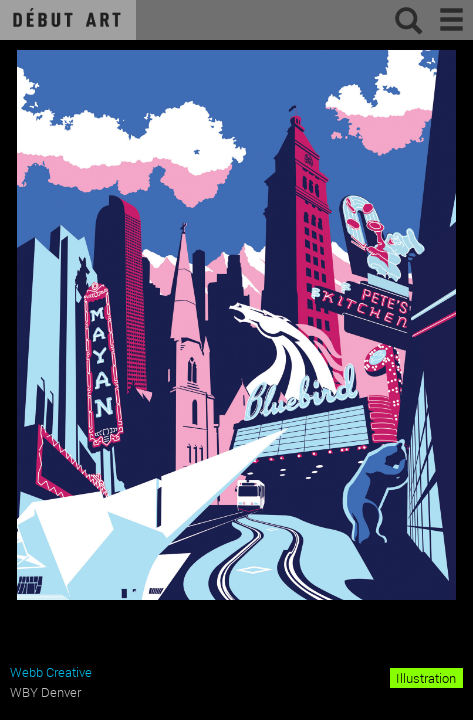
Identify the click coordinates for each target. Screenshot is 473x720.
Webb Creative (51, 672)
